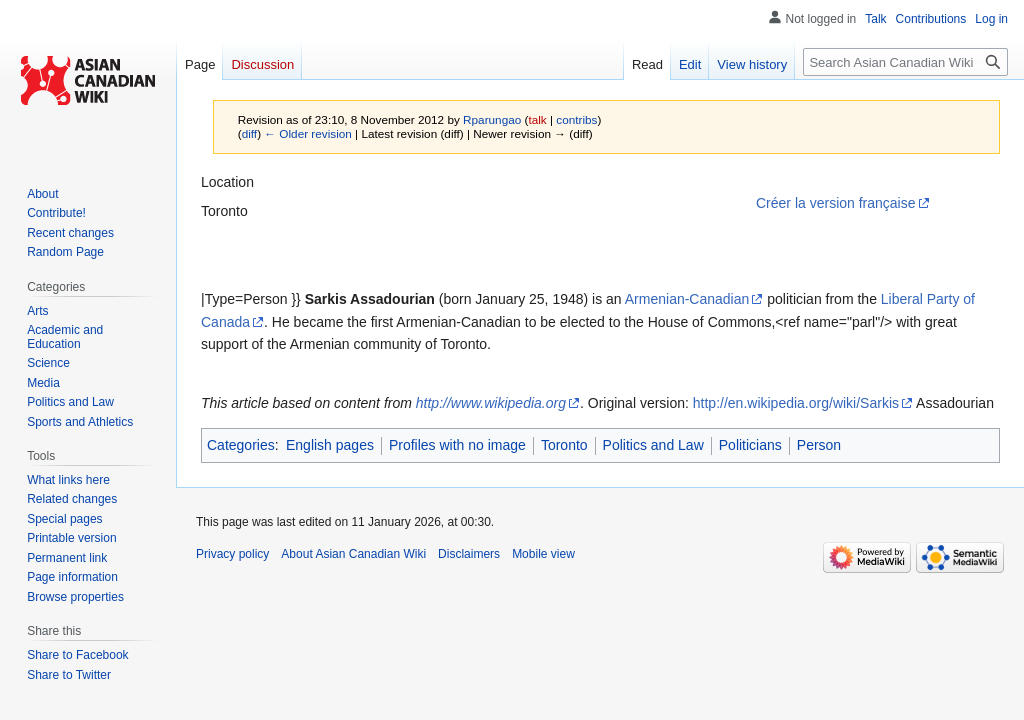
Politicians (750, 445)
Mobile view (543, 554)
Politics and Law (653, 445)
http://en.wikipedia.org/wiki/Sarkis (796, 403)
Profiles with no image (457, 445)
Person (819, 445)
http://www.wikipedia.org (491, 403)
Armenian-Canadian (687, 299)
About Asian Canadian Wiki (353, 554)
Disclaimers (469, 554)
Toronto (564, 445)
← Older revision (308, 133)
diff (249, 133)
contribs (576, 119)
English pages (330, 445)
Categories (241, 445)
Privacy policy (232, 554)
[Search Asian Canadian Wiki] (905, 62)
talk (537, 119)
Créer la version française (836, 203)
